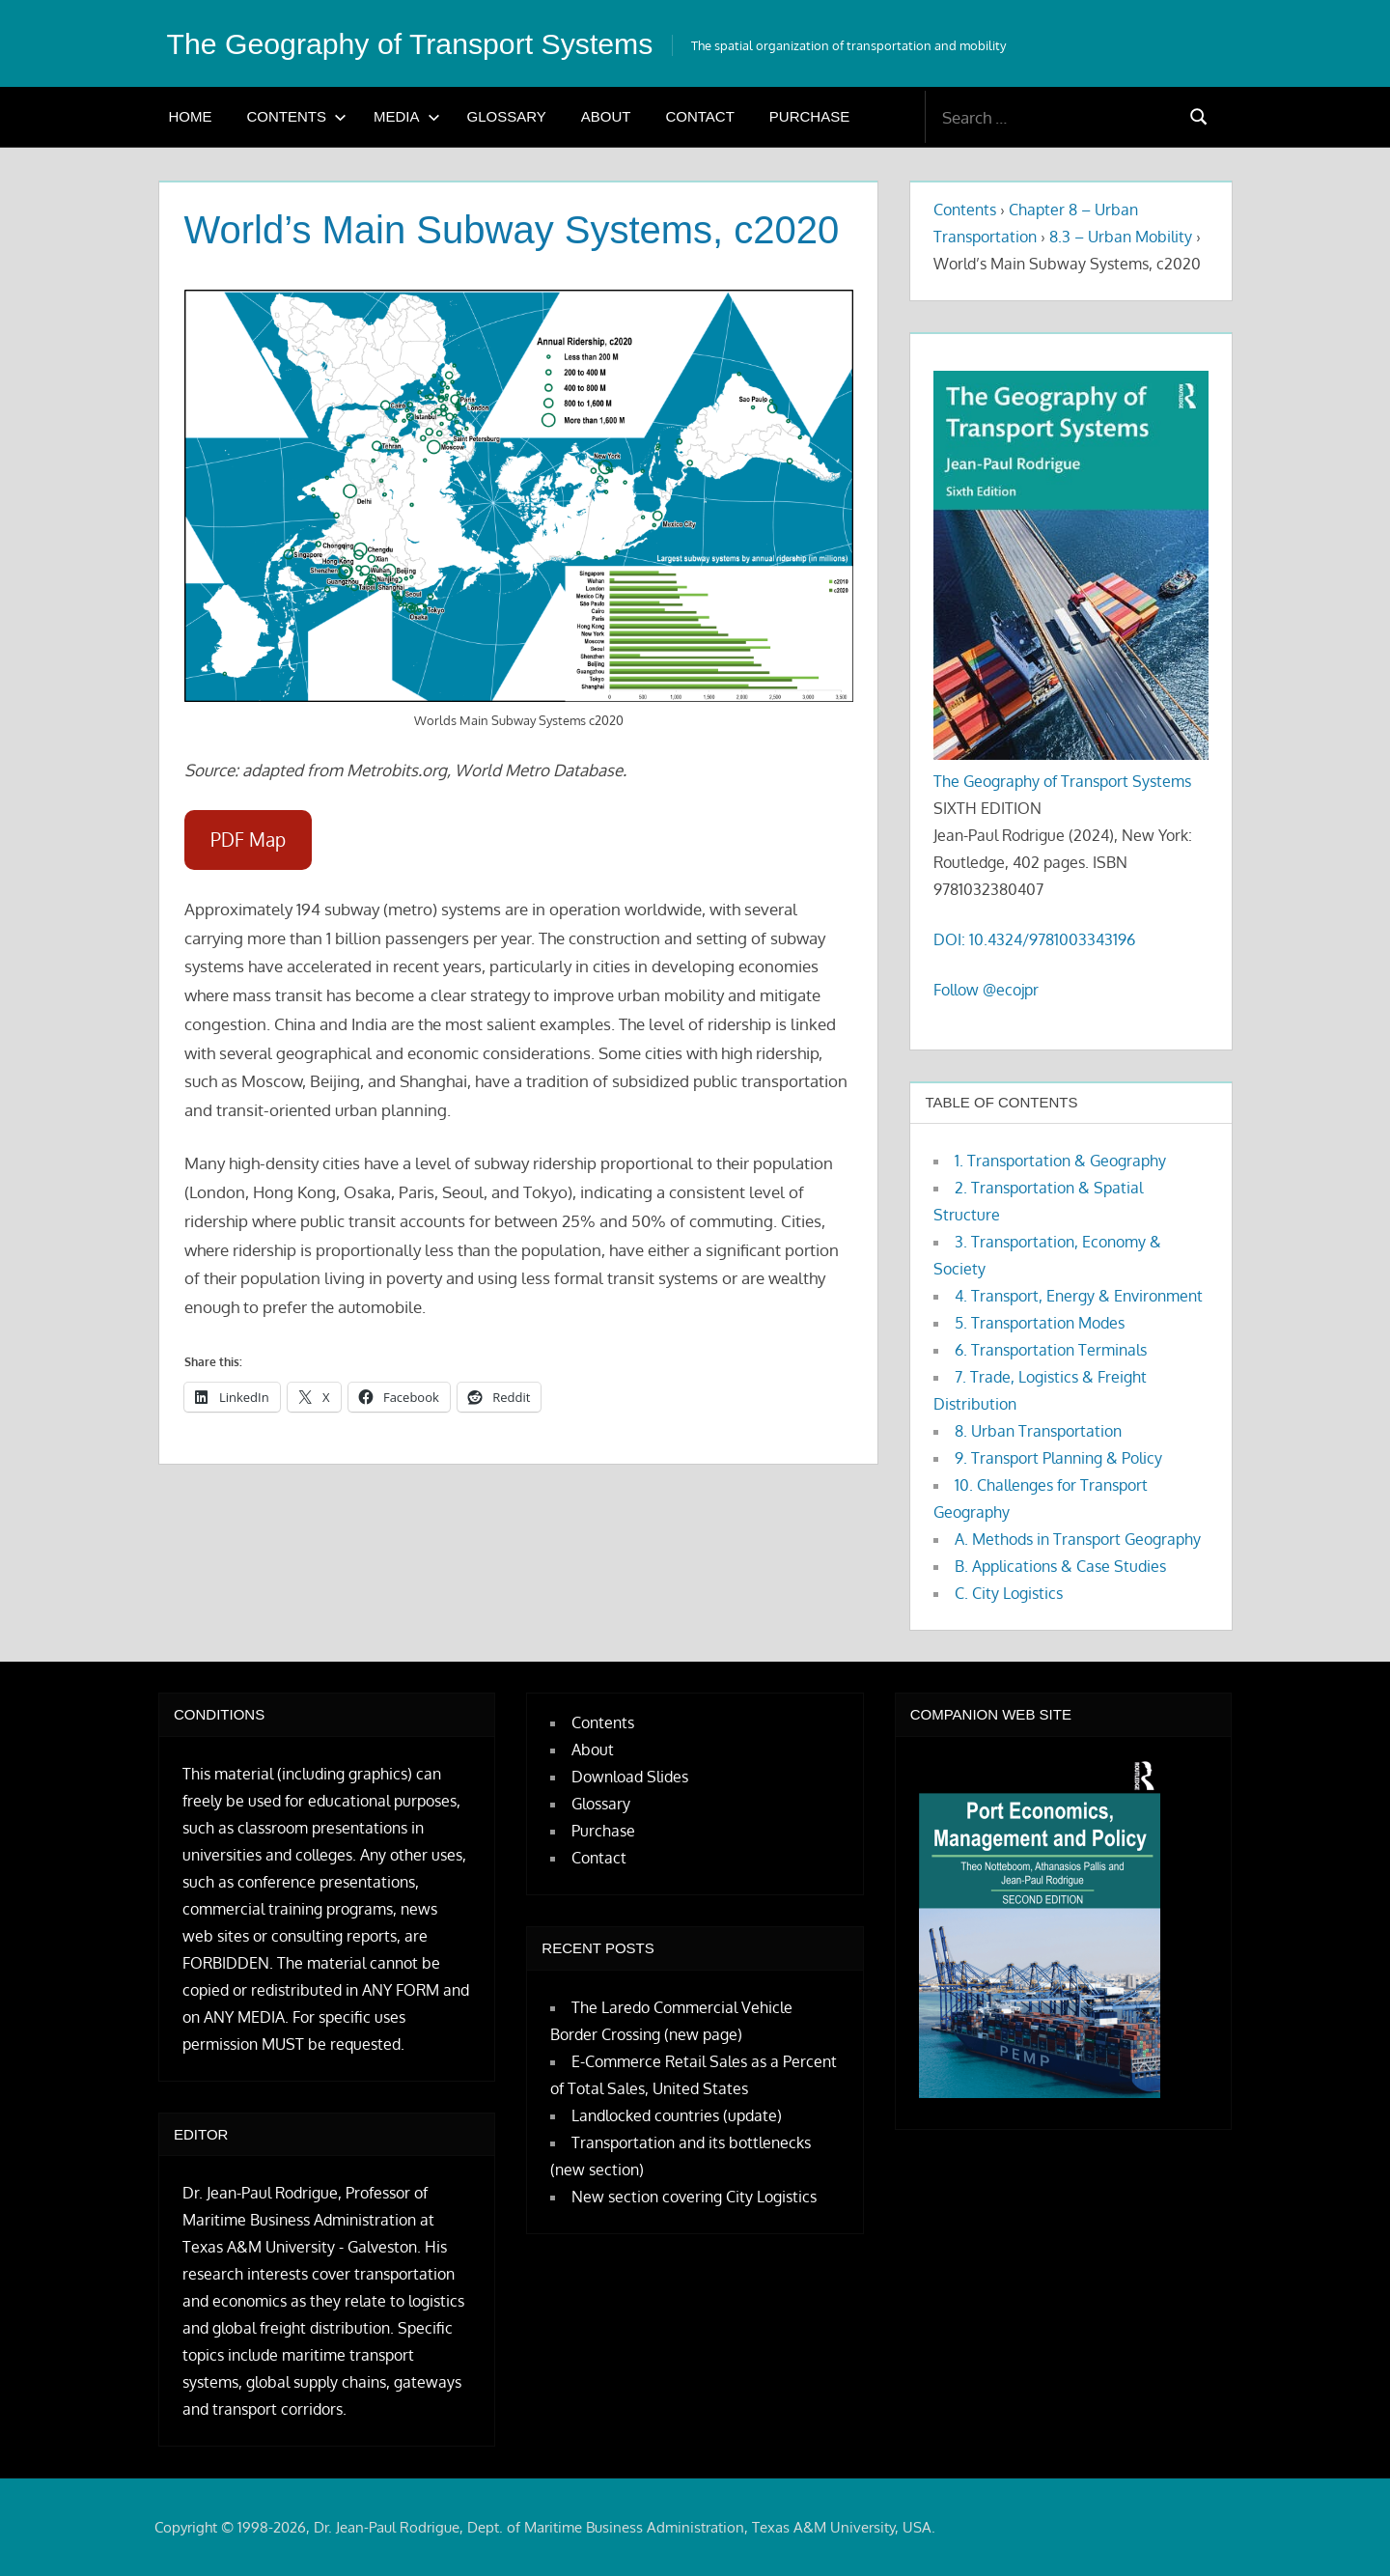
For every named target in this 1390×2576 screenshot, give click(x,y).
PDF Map (248, 839)
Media (407, 116)
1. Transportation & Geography (1060, 1160)
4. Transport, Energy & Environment (1079, 1295)
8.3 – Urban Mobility (1120, 236)
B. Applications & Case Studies (1060, 1566)
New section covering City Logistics (694, 2196)
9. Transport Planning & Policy (1058, 1458)
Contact (699, 116)
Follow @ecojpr (986, 989)
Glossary (506, 116)
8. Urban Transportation (1038, 1431)
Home (190, 116)
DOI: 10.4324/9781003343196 (1034, 939)
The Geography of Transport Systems (424, 43)
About (606, 116)
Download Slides (629, 1776)
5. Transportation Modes (1040, 1322)
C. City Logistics (1009, 1593)
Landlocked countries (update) (676, 2115)
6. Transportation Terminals (1051, 1349)
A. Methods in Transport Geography (1078, 1539)
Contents (297, 116)
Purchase (809, 116)
